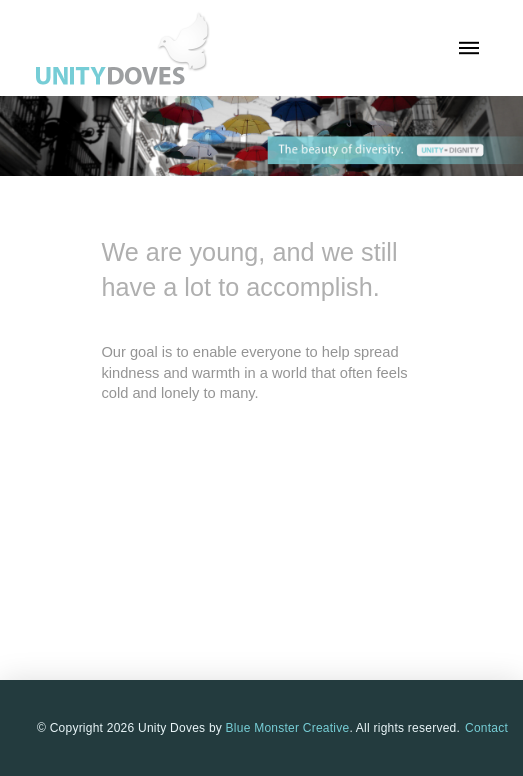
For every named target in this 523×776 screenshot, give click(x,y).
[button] (469, 48)
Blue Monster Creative (288, 728)
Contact (486, 728)
